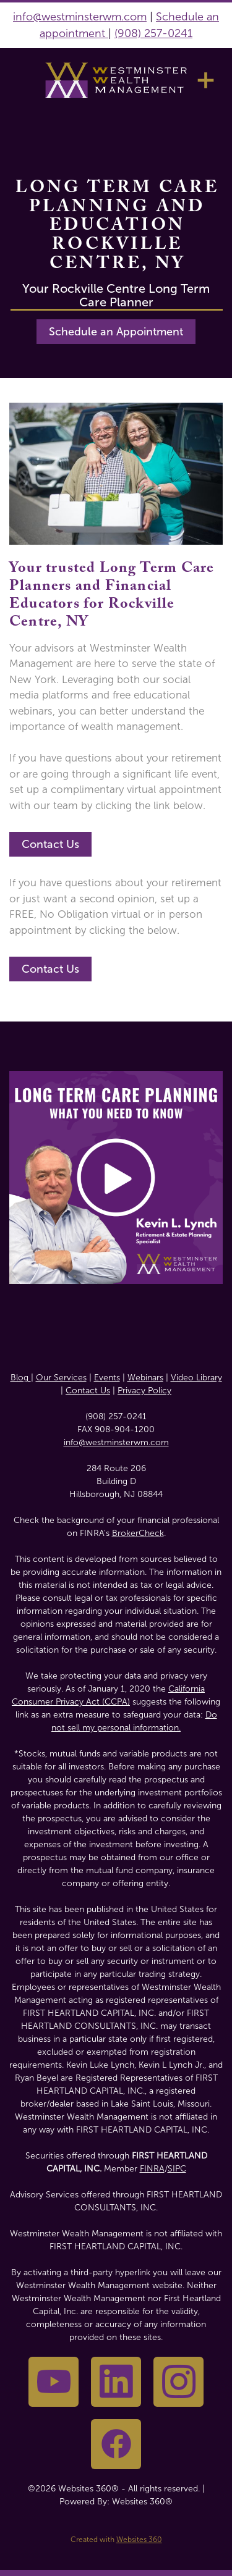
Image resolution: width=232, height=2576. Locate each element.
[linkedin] (116, 2382)
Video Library (196, 1377)
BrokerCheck (138, 1533)
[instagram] (178, 2382)
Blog (21, 1377)
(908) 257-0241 (153, 33)
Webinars (145, 1377)
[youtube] (53, 2382)
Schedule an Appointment (116, 331)
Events (107, 1377)
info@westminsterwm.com (80, 16)
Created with (116, 2539)
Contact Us (50, 844)
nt (101, 33)
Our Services (61, 1377)
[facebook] (116, 2444)
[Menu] (206, 80)
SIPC (177, 2168)
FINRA (152, 2168)
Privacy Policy (144, 1390)
